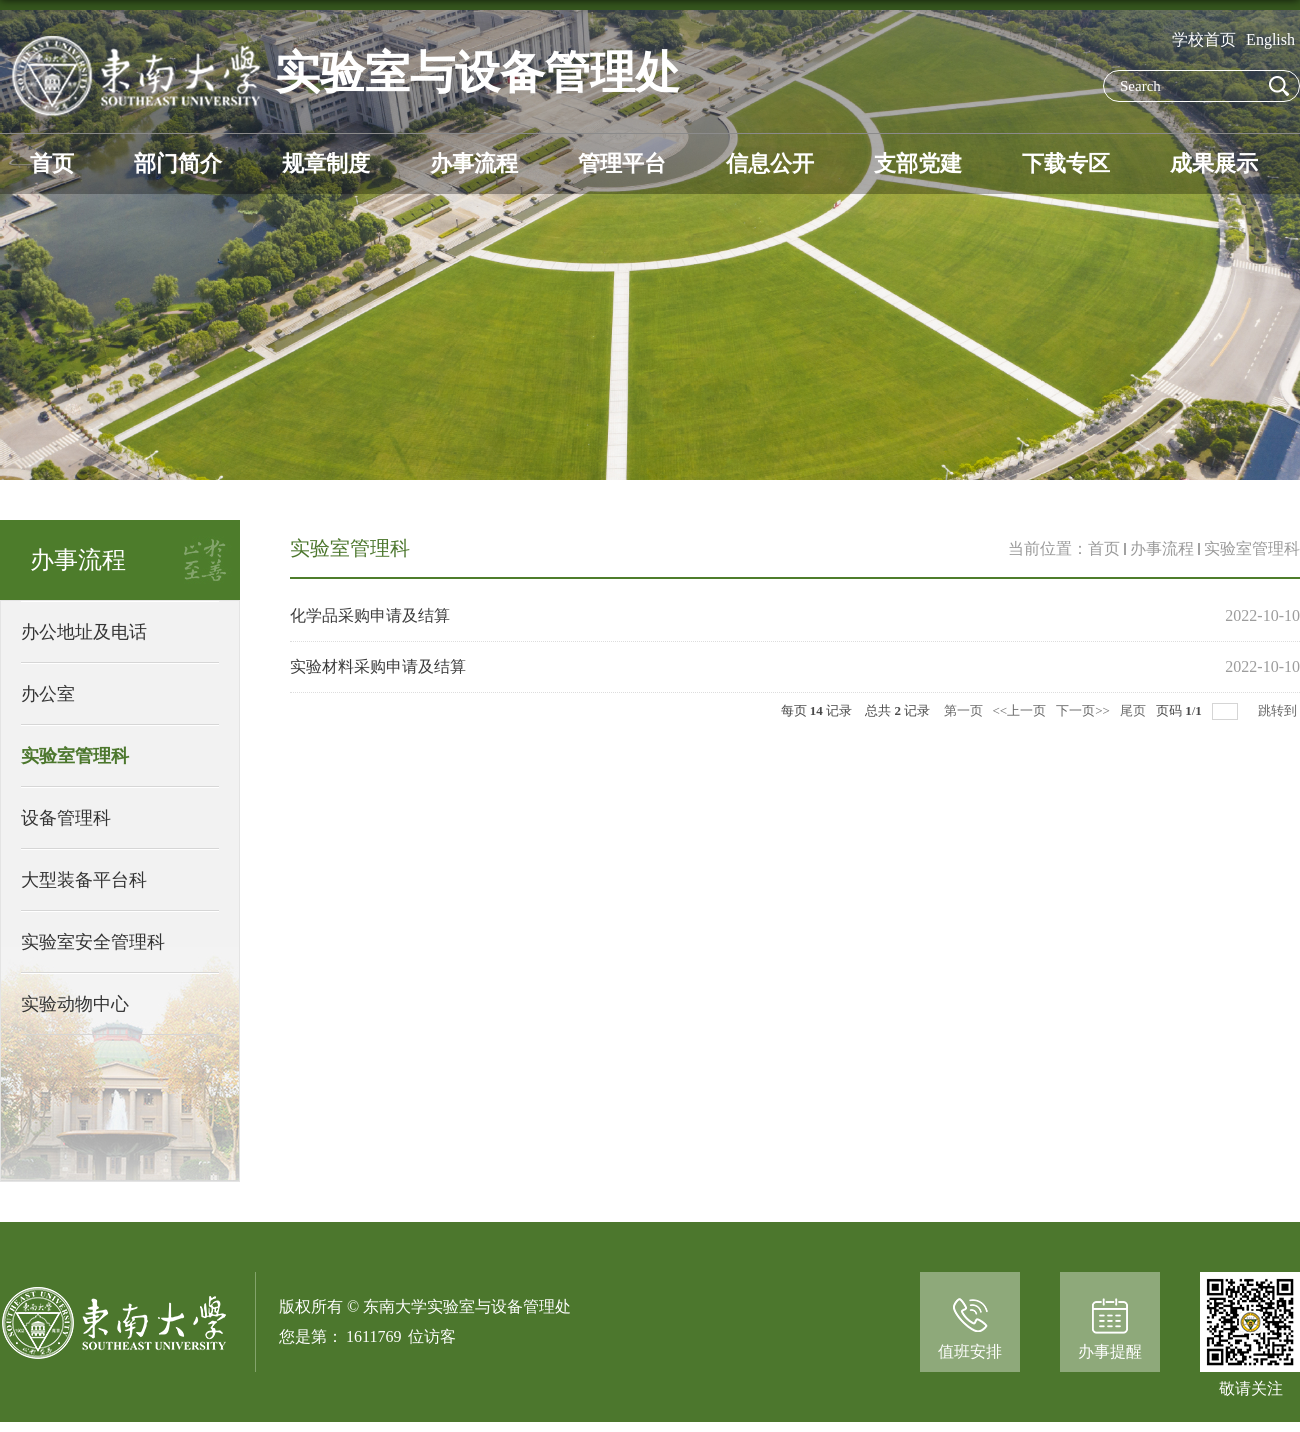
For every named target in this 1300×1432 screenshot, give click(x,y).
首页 (52, 163)
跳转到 (1279, 710)
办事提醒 (1110, 1351)
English (1270, 39)
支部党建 (918, 163)
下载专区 (1066, 163)
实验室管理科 (1252, 548)
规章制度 (326, 163)
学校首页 (1204, 39)
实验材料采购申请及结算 (378, 666)
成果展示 (1214, 163)
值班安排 (970, 1351)
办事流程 (474, 163)
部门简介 (178, 163)
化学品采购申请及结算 (370, 615)
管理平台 (622, 163)
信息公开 (770, 163)
